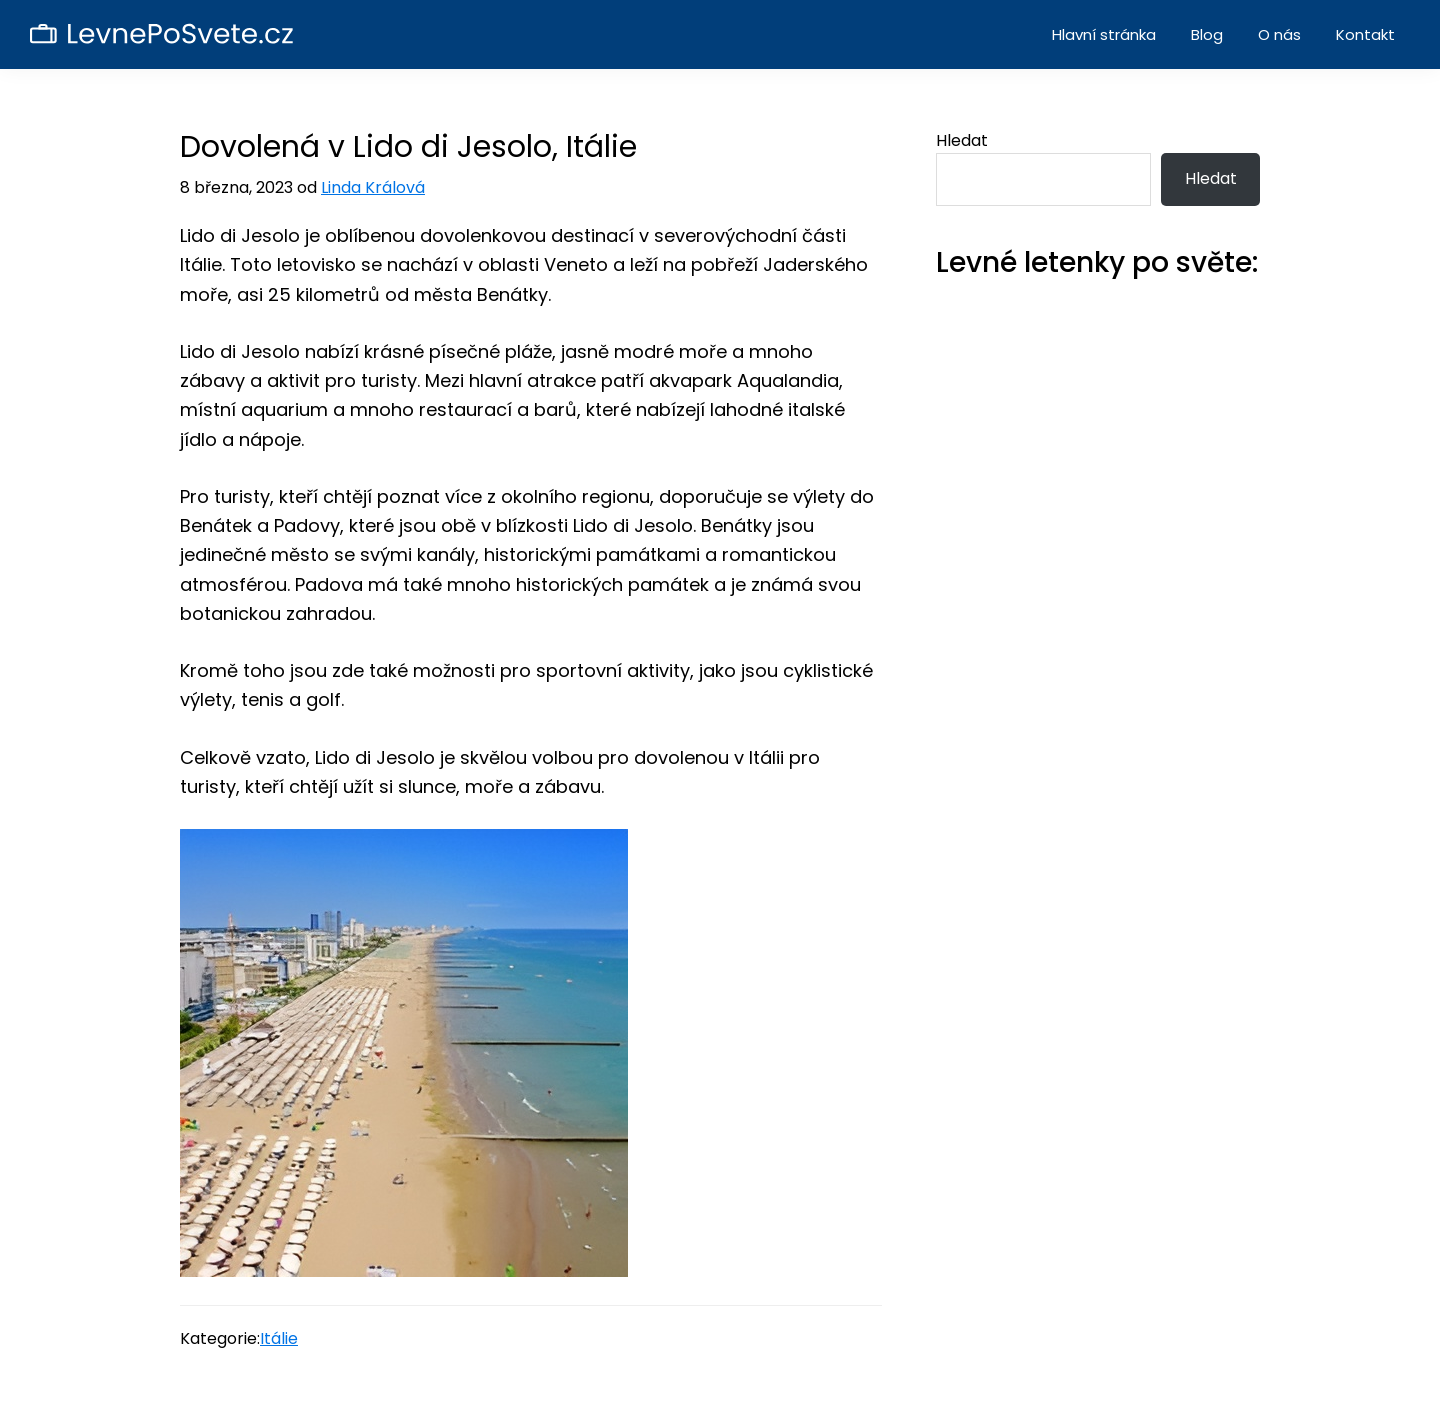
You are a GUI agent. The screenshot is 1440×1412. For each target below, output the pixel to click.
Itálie (279, 1338)
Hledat (962, 140)
